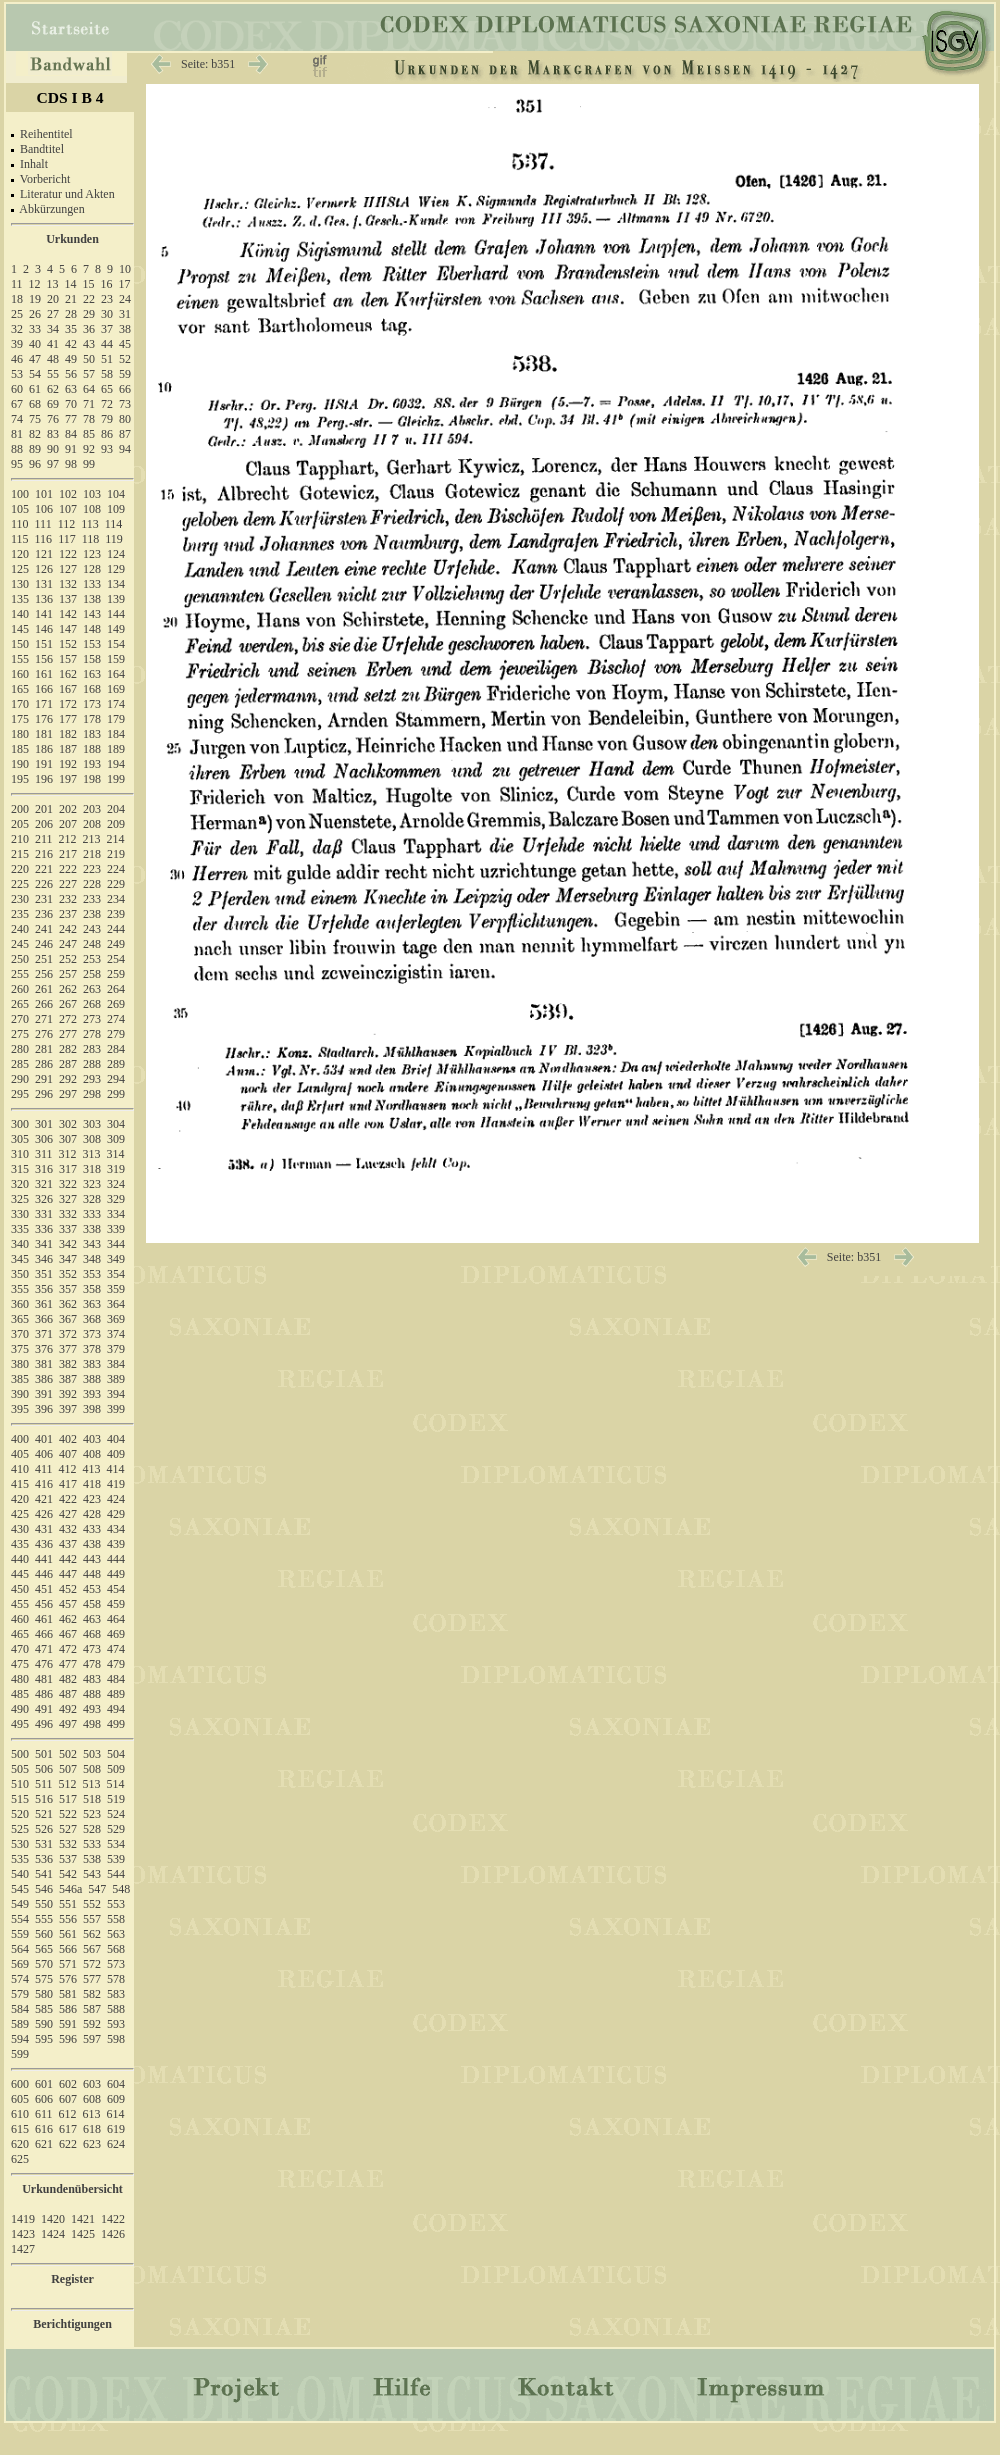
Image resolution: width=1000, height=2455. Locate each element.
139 (116, 599)
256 (44, 974)
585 (44, 2009)
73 (125, 404)
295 (20, 1094)
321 (44, 1184)
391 (44, 1394)
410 (20, 1469)
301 (44, 1124)
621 (44, 2144)
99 (89, 464)
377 (68, 1349)
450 (20, 1589)
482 (68, 1679)
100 (20, 494)
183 (92, 734)
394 (116, 1394)
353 (92, 1274)
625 (20, 2159)
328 (92, 1199)
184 (116, 734)
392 (68, 1394)
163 (92, 674)
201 (44, 809)
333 (92, 1214)
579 (20, 1994)
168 (92, 689)
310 (20, 1154)
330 (20, 1214)
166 (44, 689)
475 (20, 1664)
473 (92, 1649)
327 (68, 1199)
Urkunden (72, 239)
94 (125, 449)
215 (20, 854)
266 (44, 1004)
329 (116, 1199)
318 (92, 1169)
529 (116, 1829)
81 (17, 434)
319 (116, 1169)
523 (92, 1814)
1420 (53, 2219)
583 (116, 1994)
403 (92, 1439)
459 (116, 1604)
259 (116, 974)
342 (68, 1244)
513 (92, 1784)
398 (92, 1409)
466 (44, 1634)
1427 (23, 2249)
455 (20, 1604)
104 (116, 494)
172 (68, 704)
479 (116, 1664)
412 (68, 1469)
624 (116, 2144)
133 (92, 584)
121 (44, 554)
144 (116, 614)
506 (44, 1769)
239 (116, 914)
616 (44, 2129)
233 (92, 899)
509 (116, 1769)
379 (116, 1349)
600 (20, 2084)
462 (68, 1619)
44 (107, 344)
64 (89, 389)
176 (44, 719)
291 (44, 1079)
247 (68, 944)
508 (92, 1769)
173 (92, 704)
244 (116, 929)
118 (91, 539)
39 (17, 344)
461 (44, 1619)
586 (68, 2009)
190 (20, 764)
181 (44, 734)
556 (68, 1919)
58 (107, 374)
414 (116, 1469)
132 (68, 584)
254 (116, 959)
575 (44, 1979)
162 (68, 674)
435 (20, 1544)
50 (89, 359)
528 (92, 1829)
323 (92, 1184)
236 (44, 914)
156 (44, 659)
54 (35, 374)
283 (92, 1049)
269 (116, 1004)
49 (71, 359)
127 (68, 569)
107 (68, 509)
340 (20, 1244)
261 (44, 989)
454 (116, 1589)
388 (92, 1379)
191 (44, 764)
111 (43, 524)
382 (68, 1364)
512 (68, 1784)
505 (20, 1769)
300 (20, 1124)
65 (107, 389)
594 (20, 2039)
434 (116, 1529)
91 (71, 449)
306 (44, 1139)
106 (44, 509)
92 (89, 449)
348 (92, 1259)
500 (20, 1754)
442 (68, 1559)
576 (68, 1979)
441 (44, 1559)
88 (17, 449)
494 (116, 1709)
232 (68, 899)
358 (92, 1289)
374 (116, 1334)
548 (121, 1889)
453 (92, 1589)
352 (68, 1274)
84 (71, 434)
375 (20, 1349)
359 (116, 1289)
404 (116, 1439)
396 (44, 1409)
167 (68, 689)
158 (92, 659)
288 (92, 1064)
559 (20, 1934)
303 (92, 1124)
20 (53, 299)
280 (20, 1049)
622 (68, 2144)
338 (92, 1229)
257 (68, 974)
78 (89, 419)
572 (92, 1964)
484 (116, 1679)
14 (71, 284)
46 (17, 359)
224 (116, 869)
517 (68, 1799)
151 (44, 644)
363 (92, 1304)
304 (116, 1124)
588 (116, 2009)
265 (20, 1004)
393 (92, 1394)
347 (68, 1259)
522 (68, 1814)
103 (92, 494)
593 (116, 2024)
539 (116, 1859)
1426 (113, 2234)
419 (116, 1484)
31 (125, 314)
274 (116, 1019)
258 (92, 974)
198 (92, 779)
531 (44, 1844)
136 (44, 599)
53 (17, 374)
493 (92, 1709)
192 (68, 764)
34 (53, 329)
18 (17, 299)
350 (20, 1274)
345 (20, 1259)
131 (44, 584)
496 (44, 1724)
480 (20, 1679)
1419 (23, 2219)
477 (68, 1664)
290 (20, 1079)
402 (68, 1439)
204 (116, 809)
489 (116, 1694)
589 (20, 2024)
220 (20, 869)
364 (116, 1304)
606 (44, 2099)
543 (92, 1874)
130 (20, 584)
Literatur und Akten (67, 194)
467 (68, 1634)
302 (68, 1124)
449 (116, 1574)
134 (116, 584)
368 (92, 1319)
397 (68, 1409)
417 (68, 1484)
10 (125, 269)
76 (53, 419)
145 (20, 629)
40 (35, 344)
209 (116, 824)
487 (68, 1694)
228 (92, 884)
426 (44, 1514)
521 (44, 1814)
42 (71, 344)
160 (20, 674)
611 (44, 2114)
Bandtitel (42, 149)
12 (35, 284)
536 (44, 1859)
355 (20, 1289)
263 (92, 989)
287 (68, 1064)
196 (44, 779)
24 (125, 299)
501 (44, 1754)
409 (116, 1454)
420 (20, 1499)
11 (17, 284)
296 (44, 1094)
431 (44, 1529)
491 (44, 1709)
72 (107, 404)
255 (20, 974)
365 (20, 1319)
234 (116, 899)
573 (116, 1964)
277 (68, 1034)
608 (92, 2099)
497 (68, 1724)
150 (20, 644)
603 (92, 2084)
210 (20, 839)
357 (68, 1289)
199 (116, 779)
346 (44, 1259)
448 (92, 1574)
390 (20, 1394)
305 (20, 1139)
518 (92, 1799)
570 (44, 1964)
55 (53, 374)
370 (20, 1334)
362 (68, 1304)
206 (44, 824)
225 (20, 884)
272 (68, 1019)
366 (44, 1319)
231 (44, 899)
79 (107, 419)
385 (20, 1379)
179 (116, 719)
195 (20, 779)
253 (92, 959)
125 (20, 569)
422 (68, 1499)
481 (44, 1679)
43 (89, 344)
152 (68, 644)
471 (44, 1649)
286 (44, 1064)
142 (68, 614)
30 (107, 314)
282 (68, 1049)
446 (44, 1574)
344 (116, 1244)
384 (116, 1364)
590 (44, 2024)
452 (68, 1589)
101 (44, 494)
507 (68, 1769)
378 (92, 1349)
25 (17, 314)
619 (116, 2129)
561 (68, 1934)
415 (20, 1484)
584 (20, 2009)
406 (44, 1454)
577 (92, 1979)
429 (116, 1514)
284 (116, 1049)
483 (92, 1679)
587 (92, 2009)
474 (116, 1649)
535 (20, 1859)
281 (44, 1049)
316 (44, 1169)
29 (89, 314)
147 (68, 629)
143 (92, 614)
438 (92, 1544)
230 (20, 899)
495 (20, 1724)
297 (68, 1094)
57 (89, 374)
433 (92, 1529)
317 (68, 1169)
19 (35, 299)
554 (20, 1919)
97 (53, 464)
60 (17, 389)
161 (44, 674)
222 (68, 869)
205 (20, 824)
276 (44, 1034)
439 (116, 1544)
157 (68, 659)
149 (116, 629)
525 (20, 1829)
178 (92, 719)
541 (44, 1874)
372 (68, 1334)
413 (92, 1469)
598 (116, 2039)
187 (68, 749)
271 (44, 1019)
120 (20, 554)
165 (20, 689)
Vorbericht (45, 179)
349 (116, 1259)
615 (20, 2129)
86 (107, 434)
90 (53, 449)
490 (20, 1709)
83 (53, 434)
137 (68, 599)
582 (92, 1994)
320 (20, 1184)
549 (20, 1904)
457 (68, 1604)
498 (92, 1724)
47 (35, 359)
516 (44, 1799)
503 (92, 1754)
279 (116, 1034)
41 (53, 344)
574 (20, 1979)
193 (92, 764)
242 (68, 929)
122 (68, 554)
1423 (23, 2234)
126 (44, 569)
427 (68, 1514)
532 (68, 1844)
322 (68, 1184)
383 (92, 1364)
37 (107, 329)
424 (116, 1499)
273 (92, 1019)
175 (20, 719)
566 (68, 1949)
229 (116, 884)
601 (44, 2084)
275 (20, 1034)
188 (92, 749)
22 (89, 299)
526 (44, 1829)
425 (20, 1514)
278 (92, 1034)
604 (116, 2084)
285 (20, 1064)
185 (20, 749)
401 (44, 1439)
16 (107, 284)
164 (116, 674)
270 (20, 1019)
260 (20, 989)
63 (71, 389)
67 (17, 404)
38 (125, 329)
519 (116, 1799)
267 (68, 1004)
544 (116, 1874)
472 (68, 1649)
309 (116, 1139)
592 (92, 2024)
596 (68, 2039)
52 (125, 359)
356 (44, 1289)
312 (68, 1154)
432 (68, 1529)
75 (35, 419)
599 (20, 2054)
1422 (113, 2219)
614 (116, 2114)
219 (116, 854)
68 (35, 404)
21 (71, 299)
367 (68, 1319)
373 (92, 1334)
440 (20, 1559)
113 (90, 524)
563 (116, 1934)
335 (20, 1229)
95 (17, 464)
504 (116, 1754)
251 (44, 959)
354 (116, 1274)
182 (68, 734)
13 (53, 284)
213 (92, 839)
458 (92, 1604)
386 (44, 1379)
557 (92, 1919)
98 (71, 464)
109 (116, 509)
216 (44, 854)
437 (68, 1544)
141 (44, 614)
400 (20, 1439)
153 (92, 644)
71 (89, 404)
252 (68, 959)
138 (92, 599)
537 (68, 1859)
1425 (83, 2234)
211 (44, 839)
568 (116, 1949)
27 (53, 314)
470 (20, 1649)
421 (44, 1499)
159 (116, 659)
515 (20, 1799)
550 (44, 1904)
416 (44, 1484)
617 (68, 2129)
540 (20, 1874)
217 (68, 854)
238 (92, 914)
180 (20, 734)
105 (20, 509)
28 (71, 314)
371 (44, 1334)
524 (116, 1814)
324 (116, 1184)
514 (116, 1784)
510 (20, 1784)
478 (92, 1664)
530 (20, 1844)
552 (92, 1904)
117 (67, 539)
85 (89, 434)
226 (44, 884)
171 (44, 704)
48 (53, 359)
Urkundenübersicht (72, 2189)
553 (116, 1904)
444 (116, 1559)
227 (68, 884)
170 (20, 704)
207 (68, 824)
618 (92, 2129)
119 (114, 539)
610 (20, 2114)
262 (68, 989)
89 (35, 449)
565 (44, 1949)
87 (125, 434)
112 (67, 524)
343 (92, 1244)
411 (44, 1469)
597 (92, 2039)
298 (92, 1094)
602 (68, 2084)
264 (116, 989)
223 (92, 869)
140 (20, 614)
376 (44, 1349)
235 (20, 914)
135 (20, 599)
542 (68, 1874)
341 (44, 1244)
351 (44, 1274)
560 (44, 1934)
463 (92, 1619)
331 (44, 1214)
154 (116, 644)
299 (116, 1094)
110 (20, 524)
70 (71, 404)
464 (116, 1619)
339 (116, 1229)
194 (116, 764)
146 (44, 629)
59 (125, 374)
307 (68, 1139)
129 (116, 569)
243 (92, 929)
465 (20, 1634)
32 (17, 329)
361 (44, 1304)
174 (116, 704)
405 (20, 1454)
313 (92, 1154)
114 (114, 524)
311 (44, 1154)
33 (35, 329)
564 (20, 1949)
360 (20, 1304)
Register (72, 2279)
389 (116, 1379)
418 (92, 1484)
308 (92, 1139)
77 (71, 419)
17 (125, 284)
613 (92, 2114)
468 (92, 1634)
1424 (53, 2234)
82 (35, 434)
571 (68, 1964)
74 (17, 419)
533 (92, 1844)
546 (44, 1889)
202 (68, 809)
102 (68, 494)
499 (116, 1724)
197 (68, 779)
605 (20, 2099)
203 (92, 809)
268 (92, 1004)
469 (116, 1634)
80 (125, 419)
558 (116, 1919)
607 (68, 2099)
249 (116, 944)
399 (116, 1409)
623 (92, 2144)
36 (89, 329)
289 (116, 1064)
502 (68, 1754)
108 (92, 509)
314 (116, 1154)
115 (20, 539)
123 (92, 554)
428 (92, 1514)
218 (92, 854)
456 (44, 1604)
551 (68, 1904)
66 (125, 389)
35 (71, 329)
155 (20, 659)
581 (68, 1994)
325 (20, 1199)
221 (44, 869)
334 (116, 1214)
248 (92, 944)
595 (44, 2039)
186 (44, 749)
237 (68, 914)
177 (68, 719)
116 (44, 539)
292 (68, 1079)
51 (107, 359)
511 (44, 1784)
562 (92, 1934)
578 (116, 1979)
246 (44, 944)
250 (20, 959)
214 (116, 839)
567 (92, 1949)
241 (44, 929)
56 (71, 374)
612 (68, 2114)
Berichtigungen (72, 2324)
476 (44, 1664)
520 (20, 1814)
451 (44, 1589)
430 (20, 1529)
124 (116, 554)
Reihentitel (46, 134)
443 (92, 1559)
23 (107, 299)
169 (116, 689)
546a (70, 1889)
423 (92, 1499)
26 (35, 314)
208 (92, 824)
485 (20, 1694)
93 (107, 449)
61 (35, 389)
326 (44, 1199)
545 (20, 1889)
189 (116, 749)
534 (116, 1844)
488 (92, 1694)
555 (44, 1919)
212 (68, 839)
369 (116, 1319)
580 (44, 1994)
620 (20, 2144)
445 (20, 1574)
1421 (83, 2219)
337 (68, 1229)
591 (68, 2024)
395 (20, 1409)
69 (53, 404)
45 (125, 344)
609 (116, 2099)
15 (89, 284)
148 (92, 629)
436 (44, 1544)
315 (20, 1169)
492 (68, 1709)
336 (44, 1229)
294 (116, 1079)
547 (97, 1889)
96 (35, 464)
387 (68, 1379)
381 (44, 1364)
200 (20, 809)
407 (68, 1454)
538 (92, 1859)
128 (92, 569)
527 (68, 1829)
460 (20, 1619)
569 (20, 1964)
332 (68, 1214)
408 (92, 1454)
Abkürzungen (51, 209)
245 (20, 944)
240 (20, 929)
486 (44, 1694)
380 (20, 1364)
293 (92, 1079)
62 (53, 389)
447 (68, 1574)
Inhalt (34, 164)
